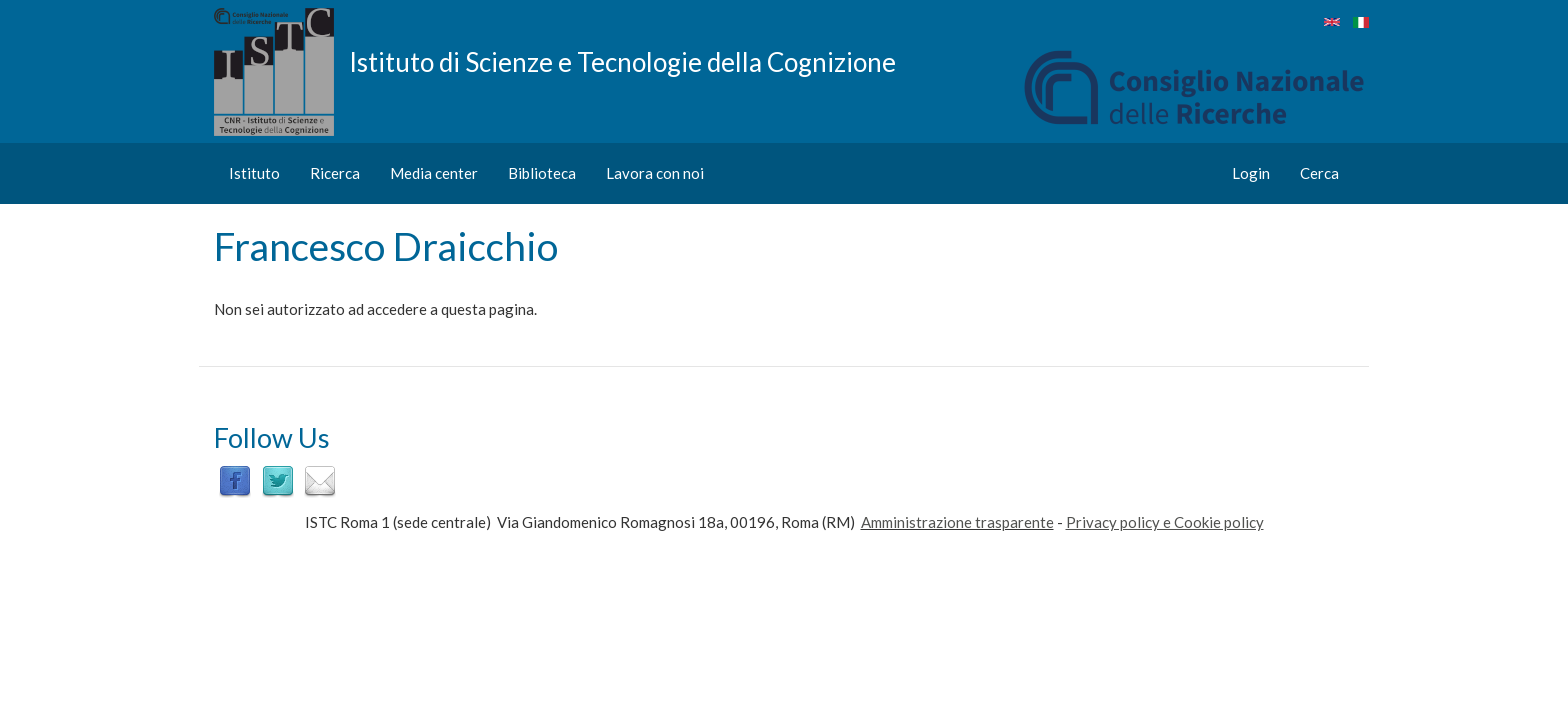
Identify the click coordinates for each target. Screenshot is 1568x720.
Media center (434, 173)
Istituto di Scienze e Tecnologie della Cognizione (622, 61)
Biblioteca (542, 173)
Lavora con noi (655, 173)
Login (1251, 173)
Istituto (254, 173)
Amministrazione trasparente (957, 522)
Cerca (1319, 173)
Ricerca (335, 173)
